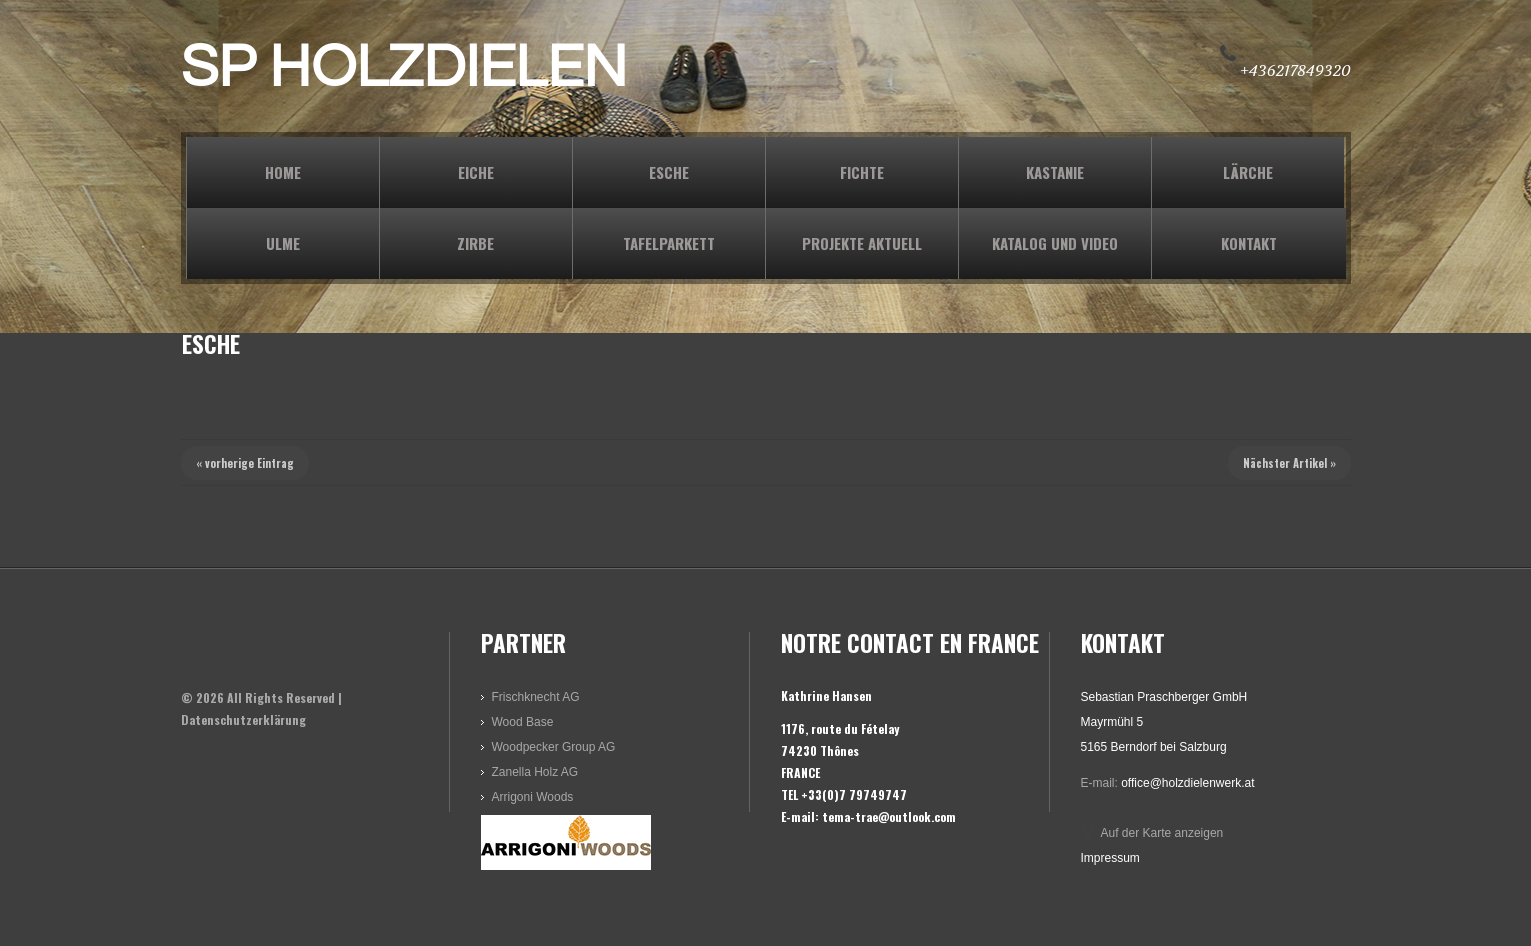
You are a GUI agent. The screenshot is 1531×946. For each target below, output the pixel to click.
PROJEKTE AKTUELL (862, 243)
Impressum (1110, 858)
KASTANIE (1055, 172)
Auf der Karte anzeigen (1162, 833)
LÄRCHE (1248, 172)
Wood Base (523, 722)
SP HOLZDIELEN (404, 68)
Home (283, 172)
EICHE (476, 172)
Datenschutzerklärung (243, 719)
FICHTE (862, 172)
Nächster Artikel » (1289, 463)
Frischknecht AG (536, 697)
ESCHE (669, 172)
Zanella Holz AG (535, 772)
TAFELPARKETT (669, 243)
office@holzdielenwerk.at (1187, 783)
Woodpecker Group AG (554, 747)
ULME (283, 243)
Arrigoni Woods (533, 797)
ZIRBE (475, 243)
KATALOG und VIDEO (1055, 243)
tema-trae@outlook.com (889, 816)
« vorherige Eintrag (245, 463)
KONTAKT (1249, 243)
